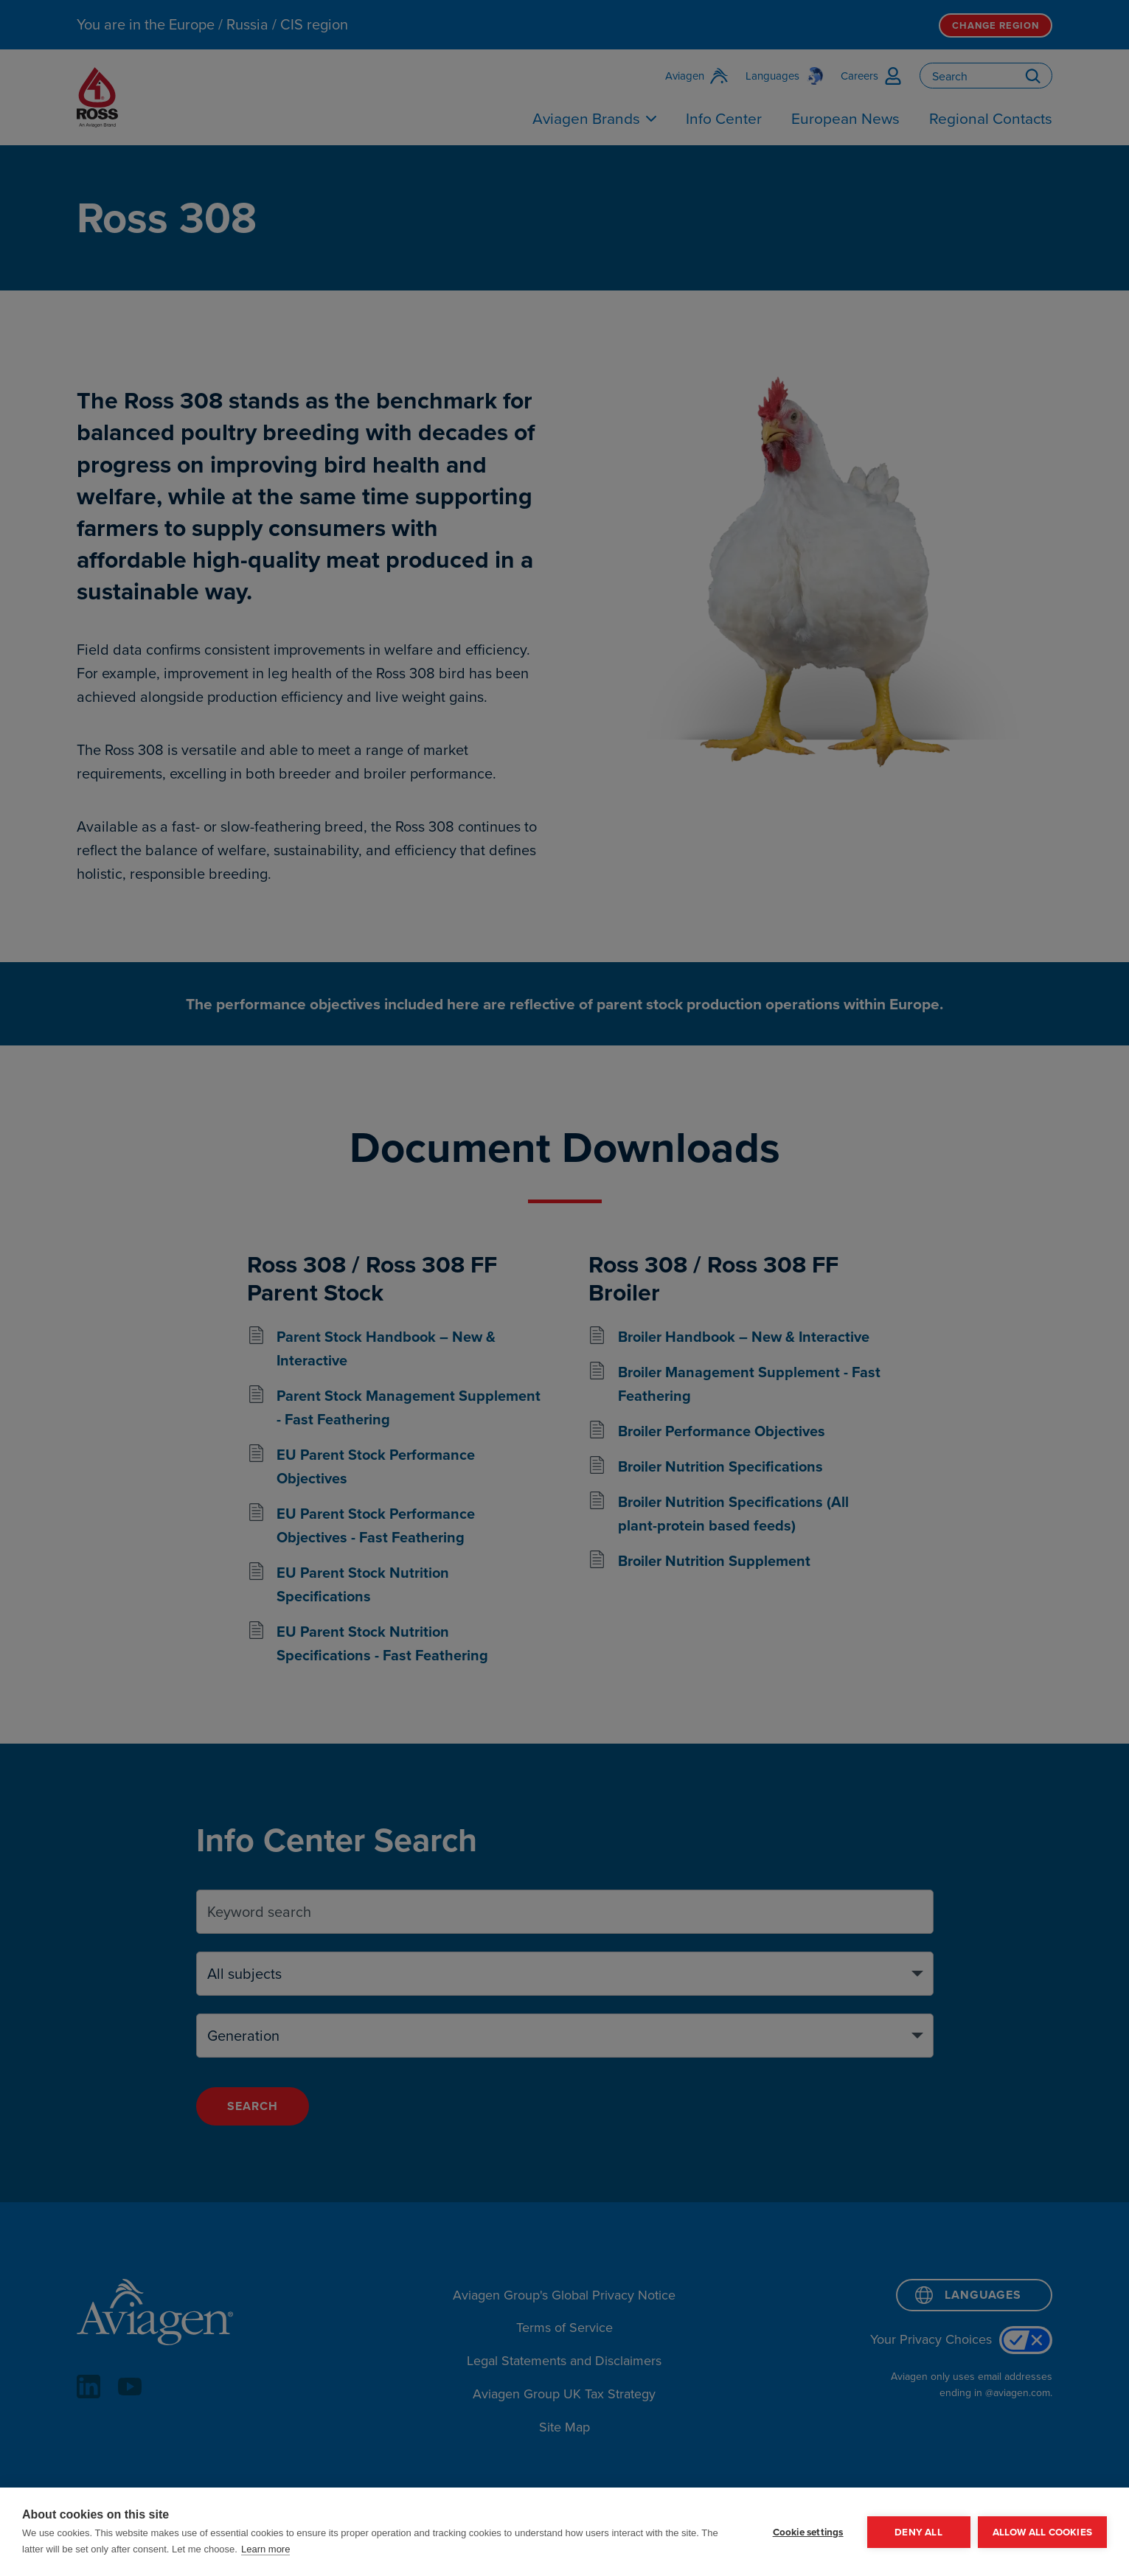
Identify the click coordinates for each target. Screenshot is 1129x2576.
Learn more (265, 2549)
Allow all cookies (1042, 2531)
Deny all (918, 2531)
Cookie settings (808, 2531)
